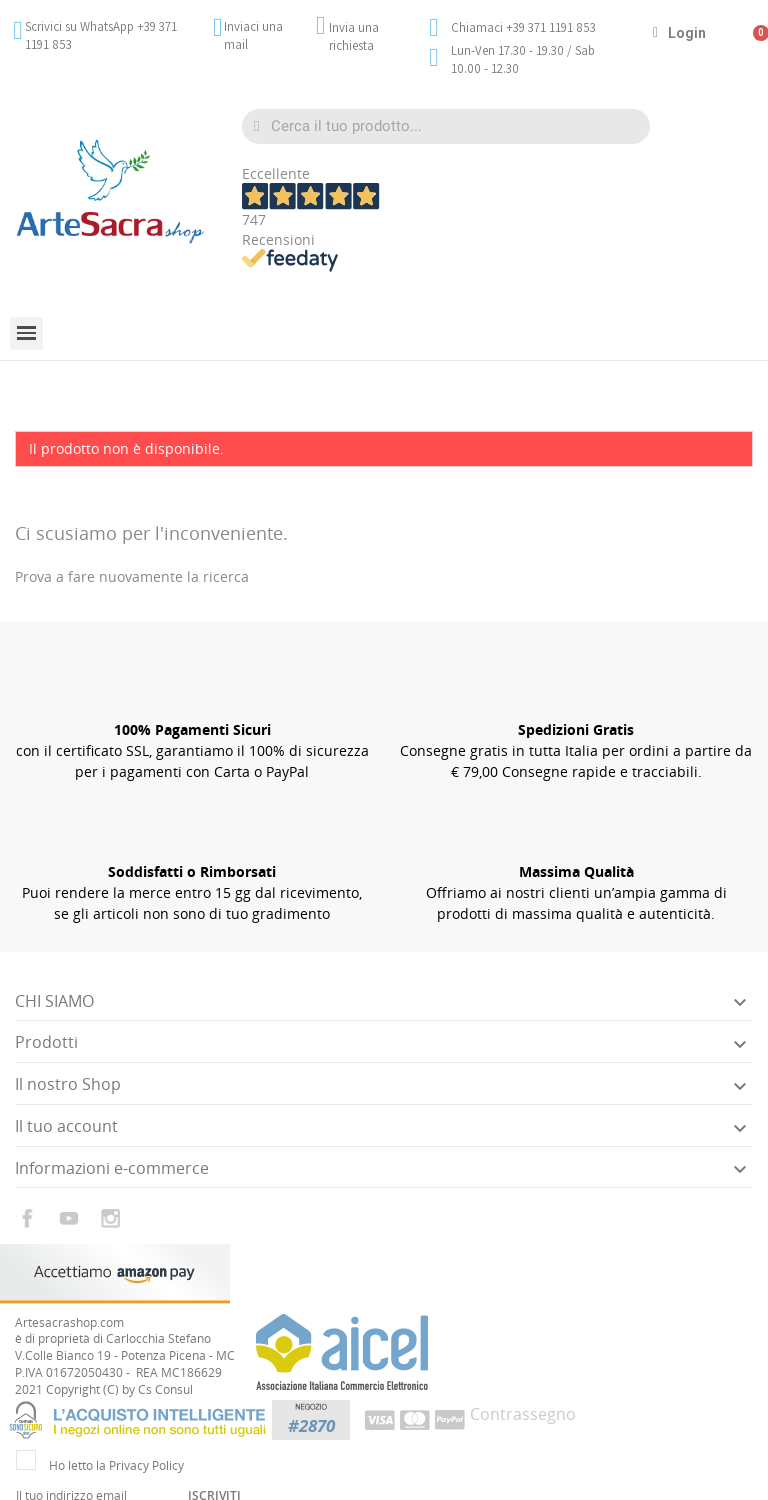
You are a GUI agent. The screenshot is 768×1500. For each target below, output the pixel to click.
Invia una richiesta (354, 36)
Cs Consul (165, 1389)
